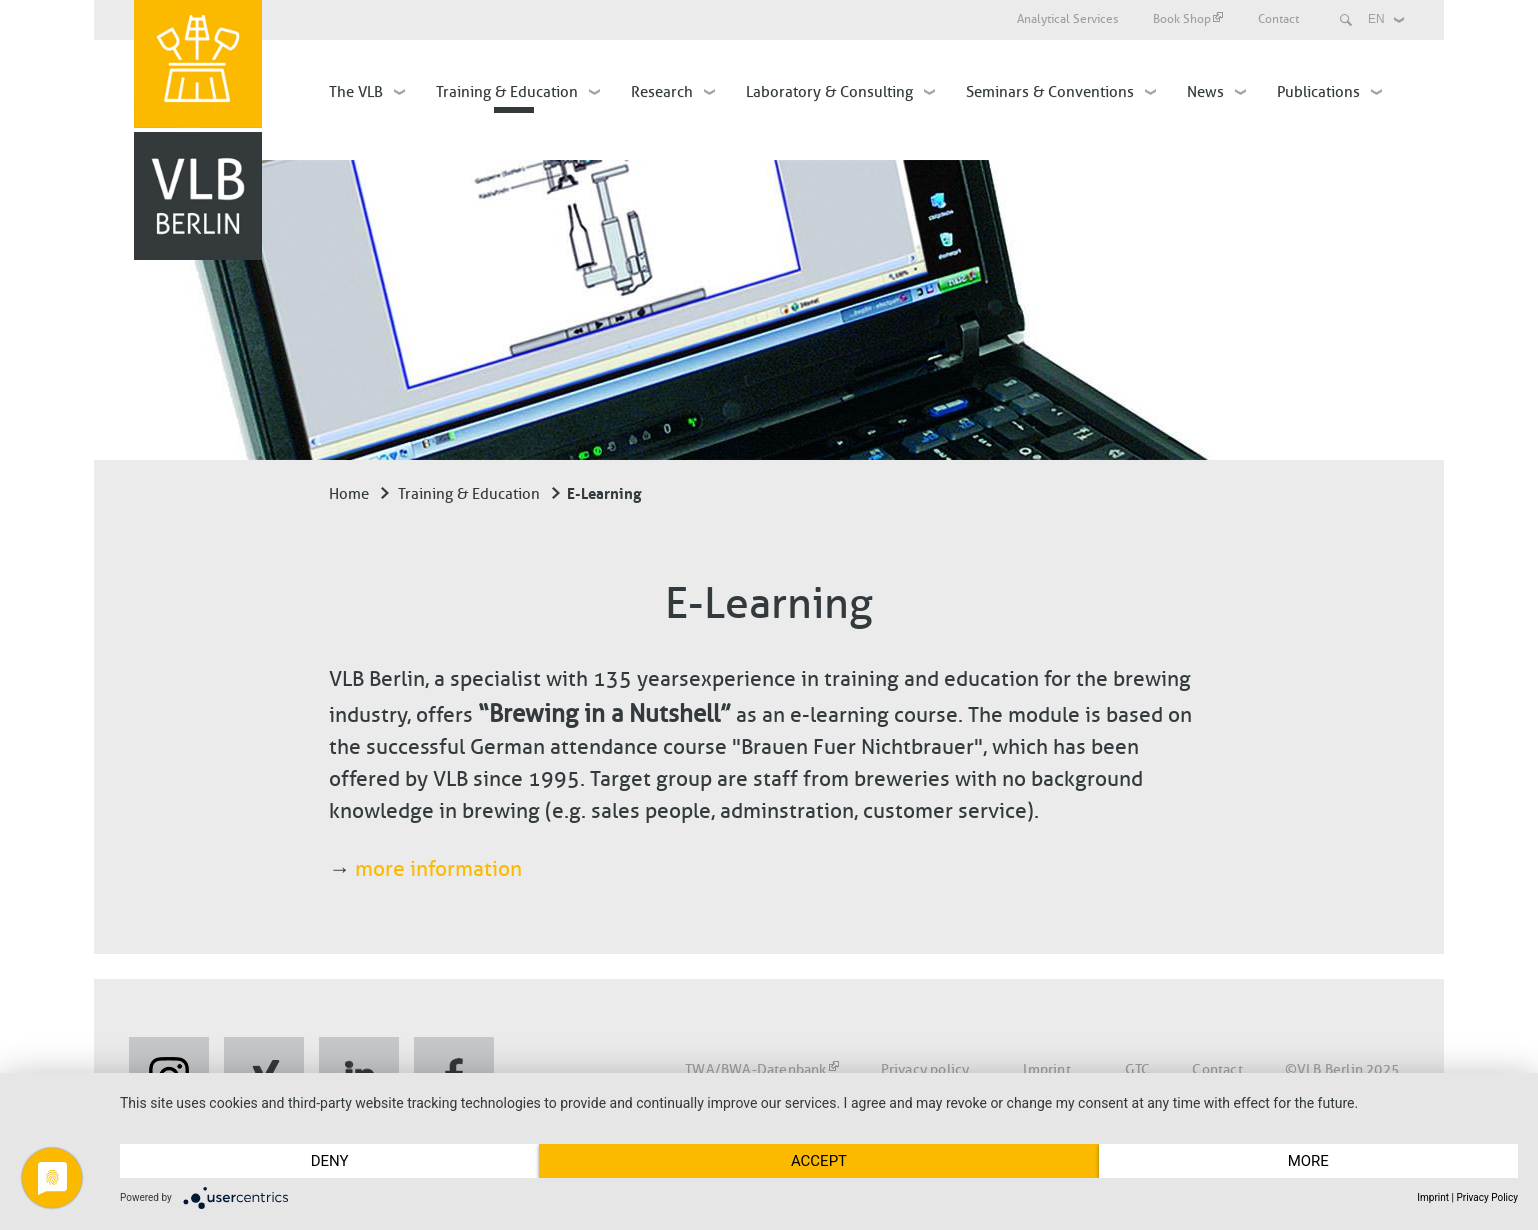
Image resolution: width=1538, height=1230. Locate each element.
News (1205, 92)
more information (438, 868)
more (1308, 1161)
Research (662, 92)
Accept (819, 1161)
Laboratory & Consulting (829, 92)
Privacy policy (925, 1069)
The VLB (356, 92)
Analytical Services (1067, 19)
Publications (1318, 92)
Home (349, 494)
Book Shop (1188, 19)
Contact (1278, 19)
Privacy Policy (1487, 1197)
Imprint (1046, 1069)
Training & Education (507, 92)
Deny (330, 1161)
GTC (1138, 1069)
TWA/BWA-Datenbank (761, 1069)
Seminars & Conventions (1050, 92)
